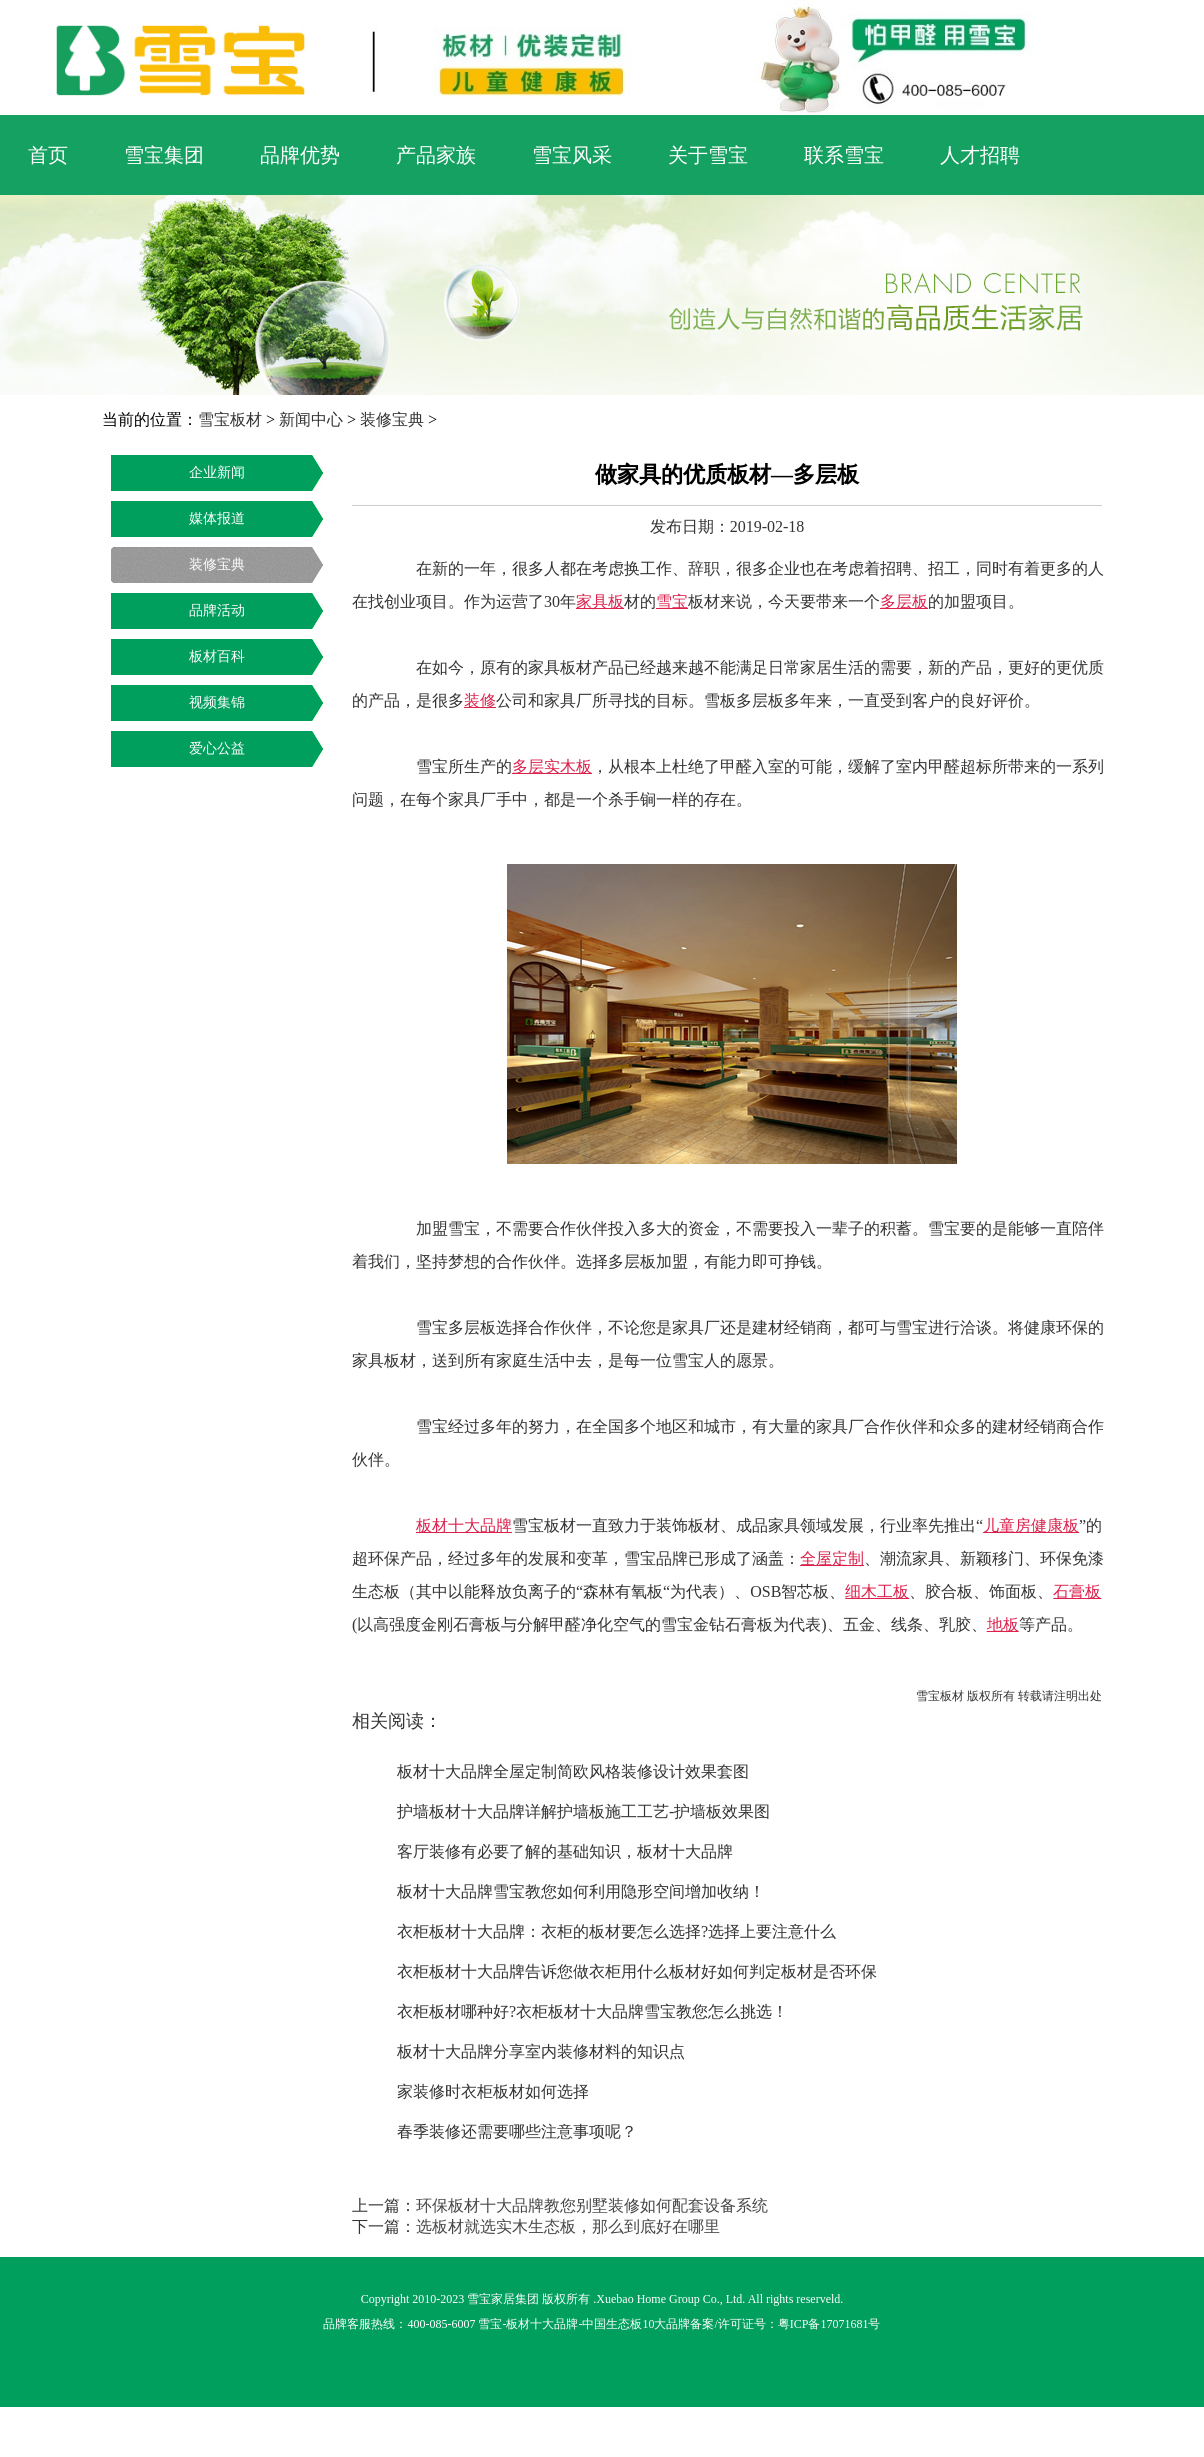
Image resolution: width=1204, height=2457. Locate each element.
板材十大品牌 (542, 2324)
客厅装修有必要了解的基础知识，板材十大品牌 (565, 1851)
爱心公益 (217, 748)
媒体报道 (217, 518)
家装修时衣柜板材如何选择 (493, 2091)
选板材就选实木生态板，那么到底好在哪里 (568, 2226)
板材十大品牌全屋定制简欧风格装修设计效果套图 (573, 1771)
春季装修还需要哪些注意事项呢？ (517, 2131)
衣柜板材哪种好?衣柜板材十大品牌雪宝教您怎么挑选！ (592, 2011)
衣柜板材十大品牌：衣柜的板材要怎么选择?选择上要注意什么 (616, 1931)
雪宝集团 (164, 155)
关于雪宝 (708, 155)
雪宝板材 (230, 419)
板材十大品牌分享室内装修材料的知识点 (541, 2051)
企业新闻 (217, 472)
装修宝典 (392, 419)
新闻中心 (311, 419)
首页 (48, 155)
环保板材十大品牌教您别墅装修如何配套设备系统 (592, 2205)
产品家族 (436, 155)
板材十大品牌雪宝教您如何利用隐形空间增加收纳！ (581, 1891)
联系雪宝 (844, 155)
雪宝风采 (572, 155)
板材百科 (217, 656)
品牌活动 (217, 610)
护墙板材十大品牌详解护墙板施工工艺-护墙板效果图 (583, 1811)
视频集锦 (217, 702)
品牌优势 (300, 155)
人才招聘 (980, 155)
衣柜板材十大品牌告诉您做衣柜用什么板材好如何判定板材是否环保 (637, 1971)
